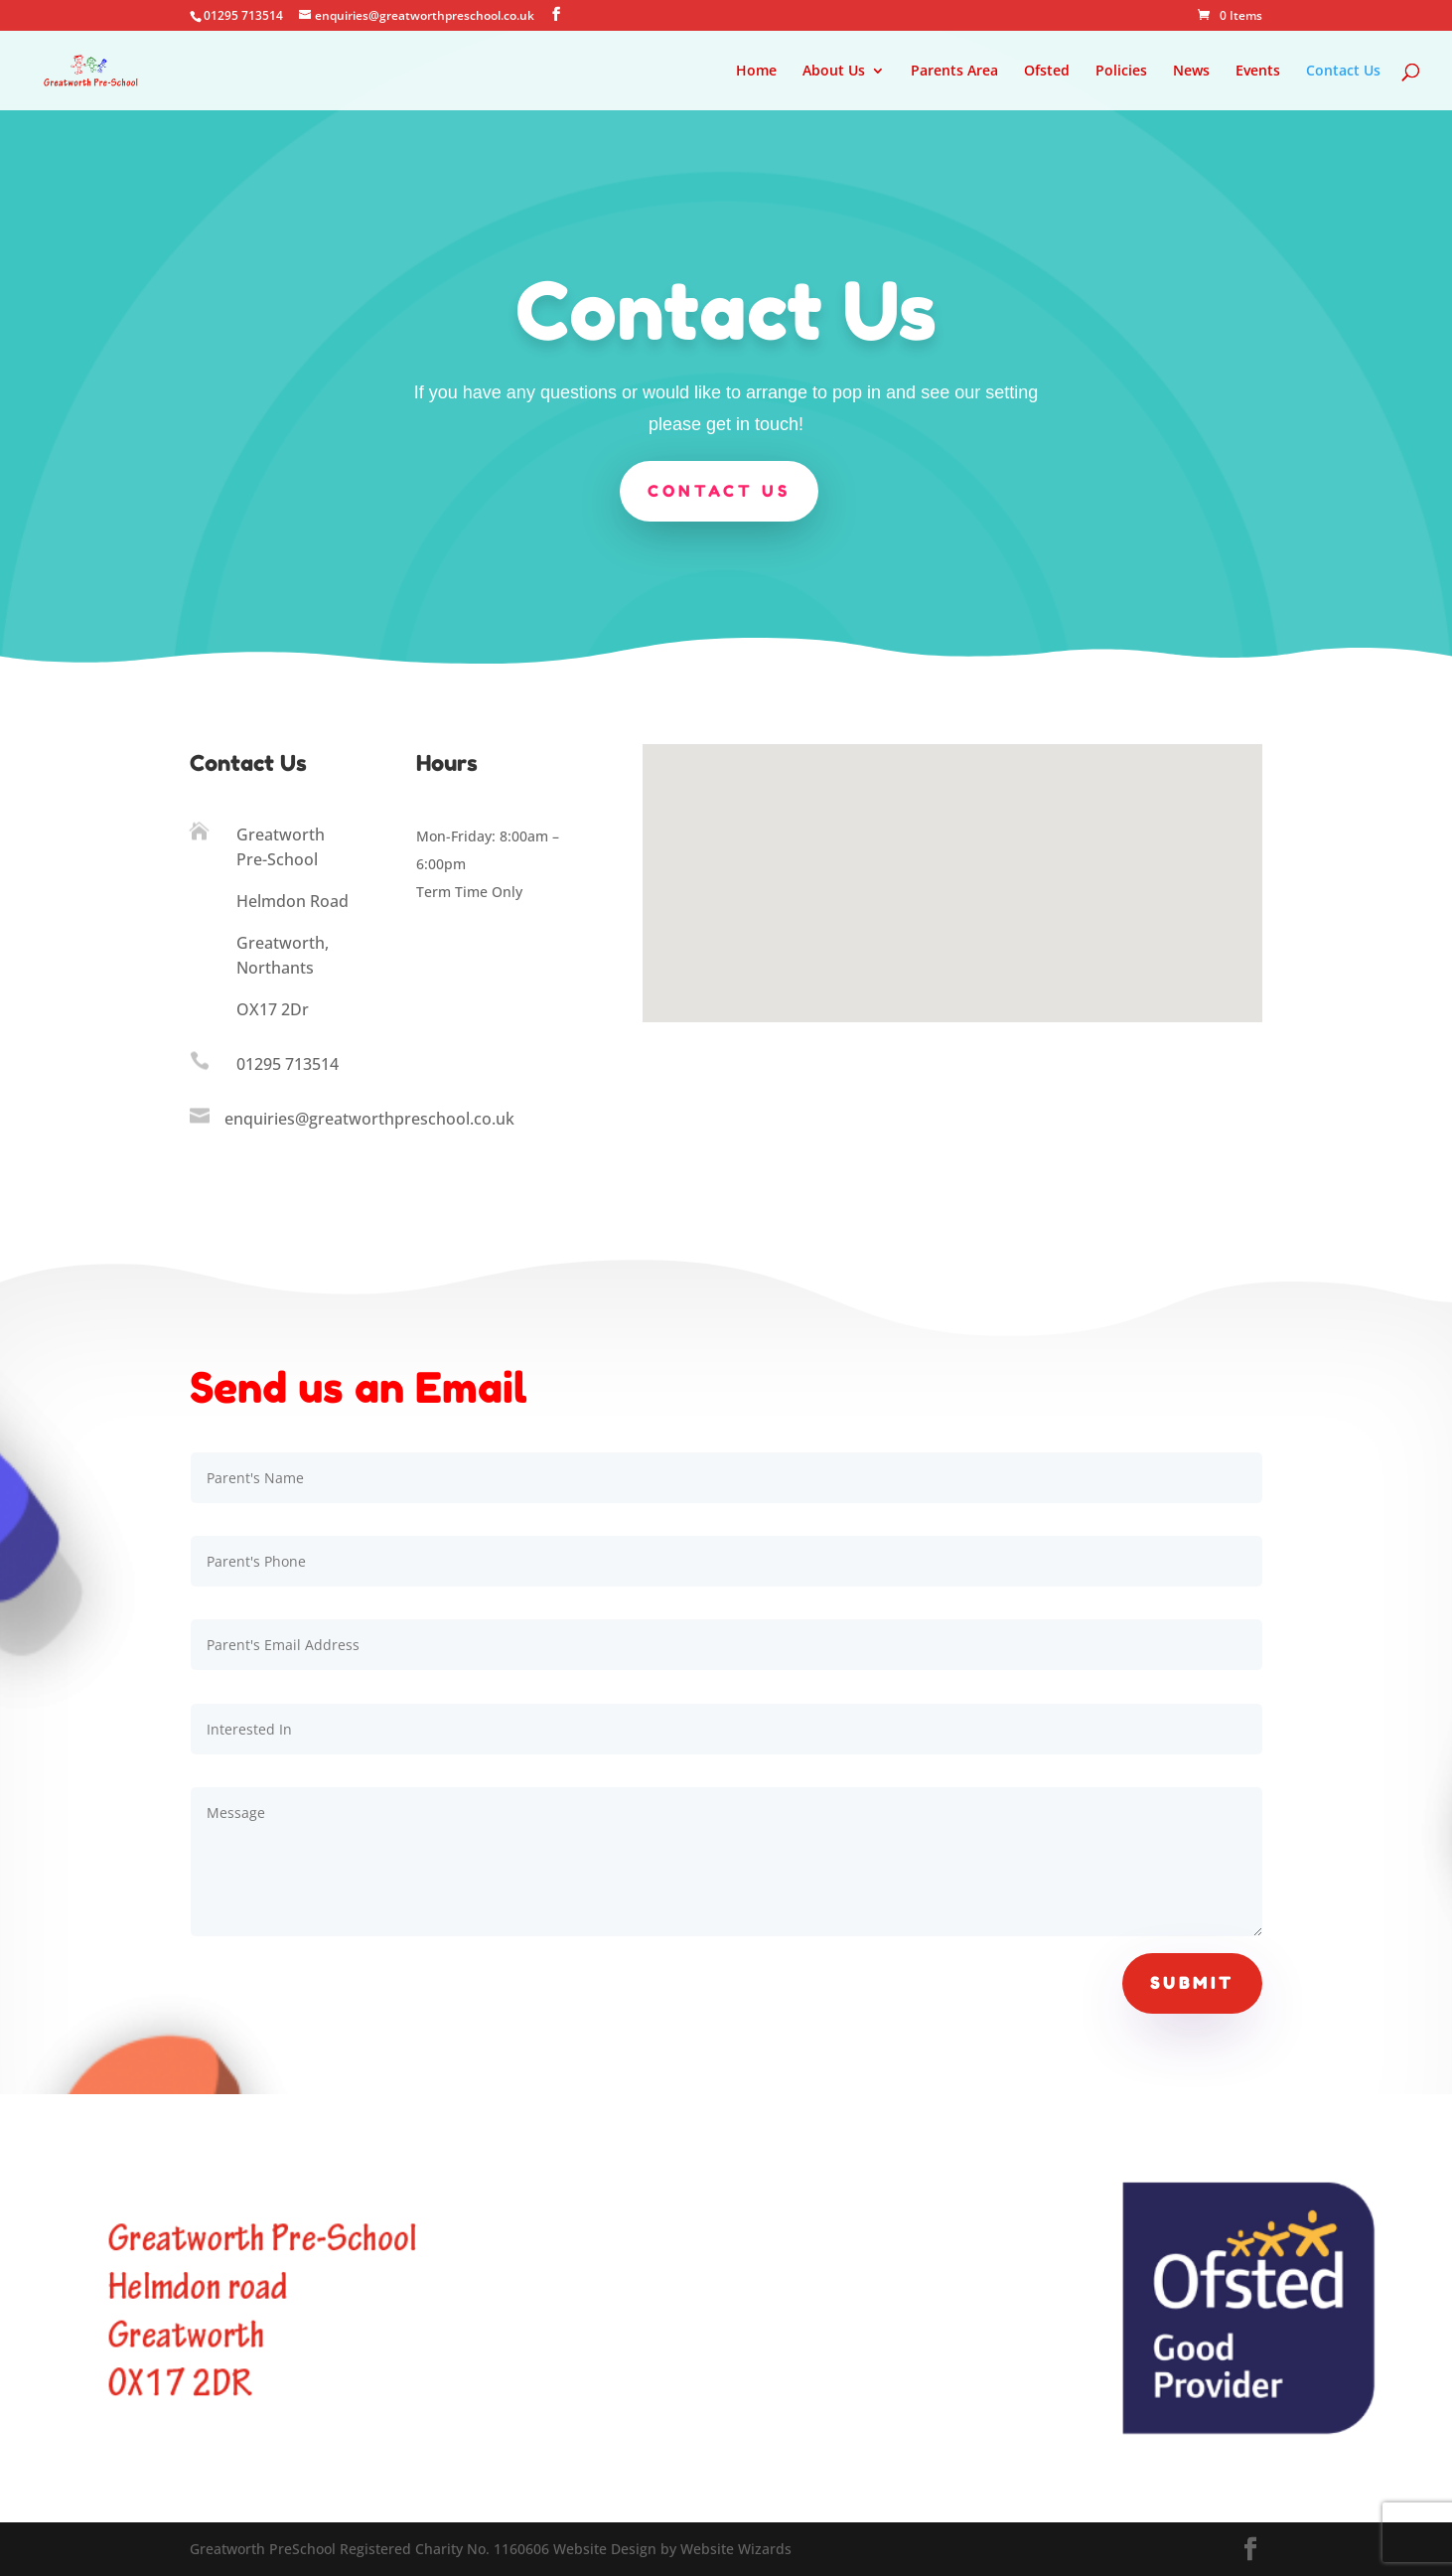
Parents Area (954, 71)
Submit (1192, 1983)
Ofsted (1047, 71)
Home (756, 71)
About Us (833, 71)
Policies (1121, 71)
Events (1257, 71)
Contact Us (1343, 71)
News (1191, 71)
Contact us (718, 489)
